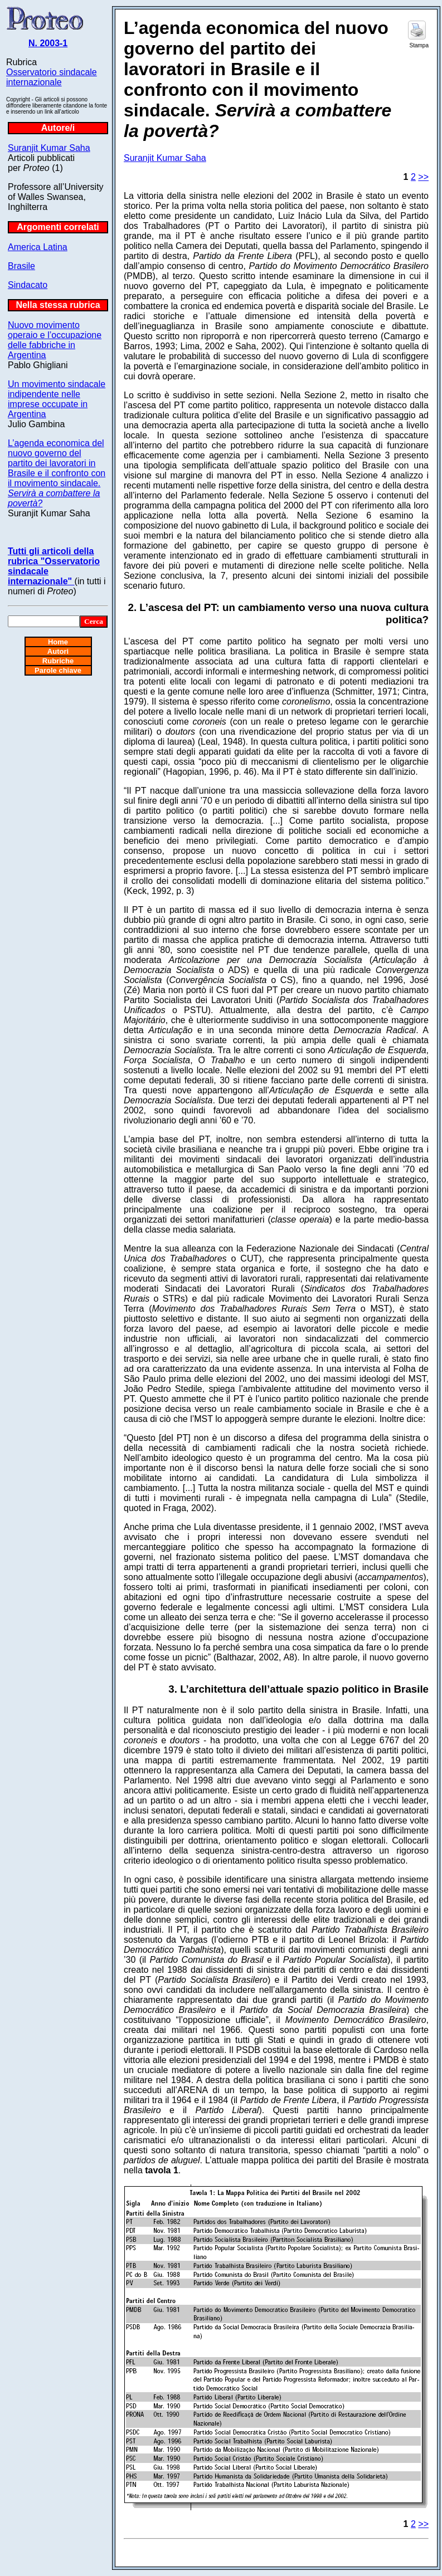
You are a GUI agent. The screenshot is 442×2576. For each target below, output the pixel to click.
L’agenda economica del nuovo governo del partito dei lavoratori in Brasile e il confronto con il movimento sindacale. (56, 473)
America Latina (37, 247)
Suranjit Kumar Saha (49, 148)
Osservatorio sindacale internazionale (51, 77)
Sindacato (27, 285)
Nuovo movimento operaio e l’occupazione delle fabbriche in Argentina (54, 340)
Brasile (21, 266)
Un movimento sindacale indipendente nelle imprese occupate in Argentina (56, 399)
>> (423, 177)
